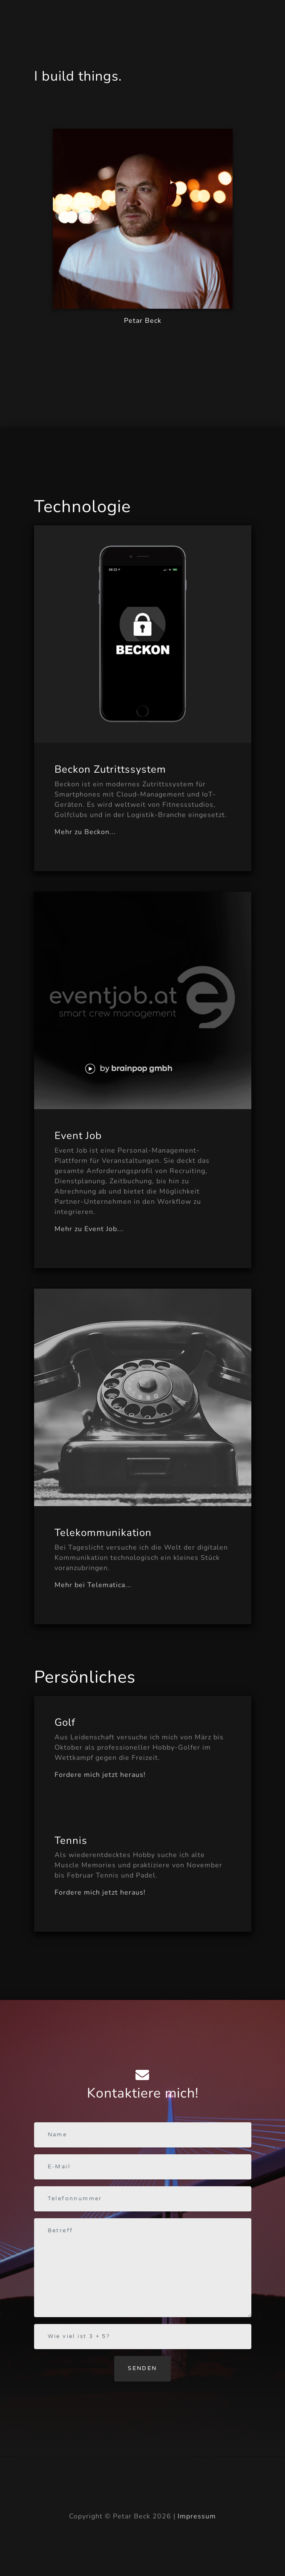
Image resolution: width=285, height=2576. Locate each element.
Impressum (197, 2516)
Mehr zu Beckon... (85, 832)
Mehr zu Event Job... (89, 1229)
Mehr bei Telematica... (93, 1585)
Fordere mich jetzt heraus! (100, 1774)
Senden (142, 2368)
